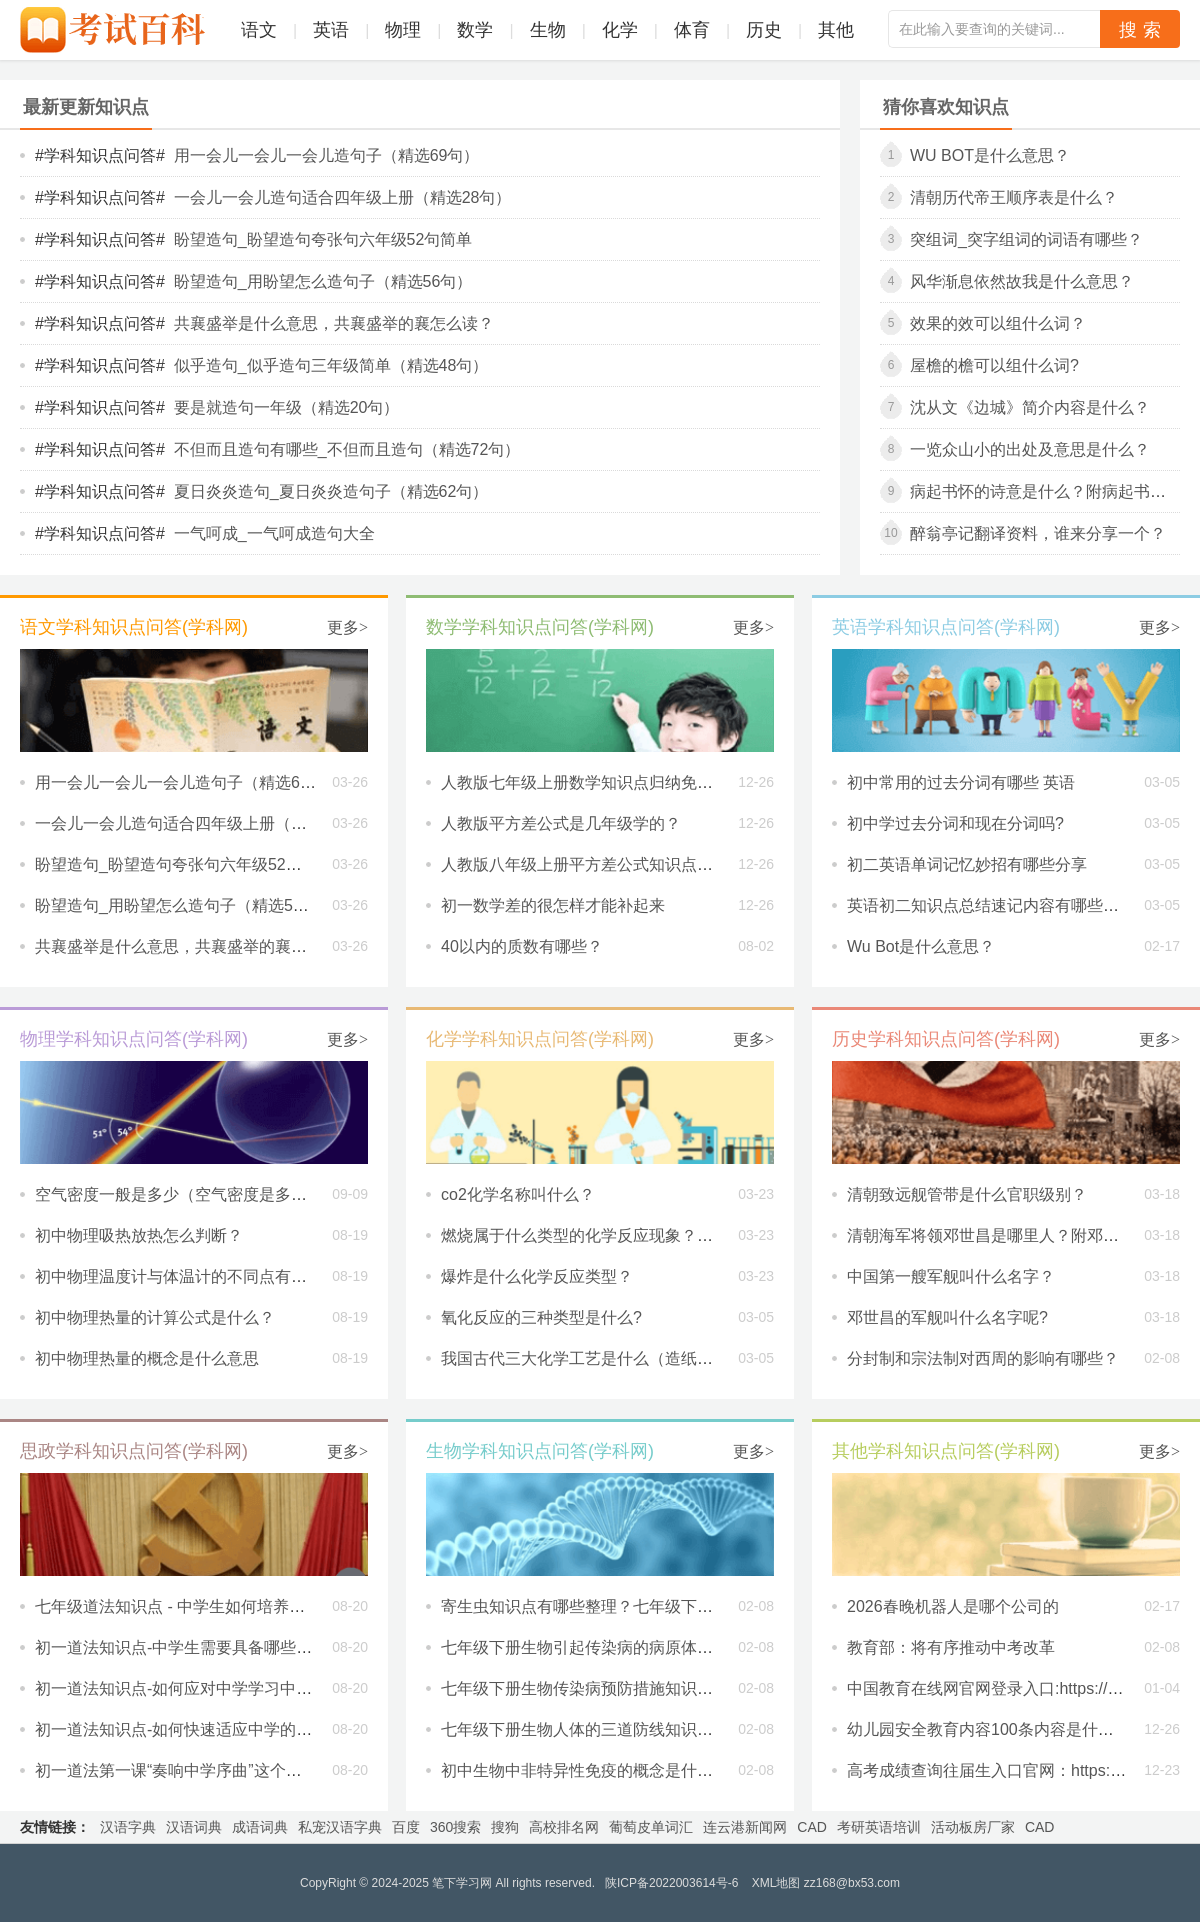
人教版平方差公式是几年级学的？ (561, 823)
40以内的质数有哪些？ (522, 946)
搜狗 (505, 1827)
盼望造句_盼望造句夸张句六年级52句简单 (323, 239)
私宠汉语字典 (340, 1827)
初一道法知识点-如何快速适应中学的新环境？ (197, 1729)
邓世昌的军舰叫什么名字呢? (947, 1317)
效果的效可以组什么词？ (998, 323)
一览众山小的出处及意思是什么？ (1030, 449)
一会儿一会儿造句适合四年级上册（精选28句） (343, 197)
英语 (331, 30)
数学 (475, 30)
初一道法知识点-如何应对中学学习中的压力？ (197, 1688)
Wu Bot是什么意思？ (990, 155)
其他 (836, 30)
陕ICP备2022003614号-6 (671, 1883)
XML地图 (776, 1883)
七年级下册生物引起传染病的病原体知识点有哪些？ (625, 1647)
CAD (812, 1827)
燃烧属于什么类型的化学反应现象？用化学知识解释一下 (641, 1235)
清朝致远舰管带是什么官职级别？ (967, 1194)
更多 (347, 627)
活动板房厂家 (973, 1827)
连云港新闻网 (745, 1827)
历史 (764, 30)
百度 (406, 1827)
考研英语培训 (879, 1827)
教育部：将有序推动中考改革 (951, 1647)
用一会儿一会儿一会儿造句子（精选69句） (327, 155)
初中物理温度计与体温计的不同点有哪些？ (187, 1276)
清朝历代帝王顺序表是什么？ (1014, 197)
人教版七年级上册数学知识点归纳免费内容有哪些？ (625, 782)
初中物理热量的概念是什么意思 (147, 1358)
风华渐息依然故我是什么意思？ (1022, 281)
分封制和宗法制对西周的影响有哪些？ (983, 1358)
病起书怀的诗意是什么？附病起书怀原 (1046, 491)
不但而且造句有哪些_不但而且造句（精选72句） (347, 449)
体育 (692, 30)
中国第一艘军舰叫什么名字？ (951, 1276)
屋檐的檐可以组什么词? (994, 365)
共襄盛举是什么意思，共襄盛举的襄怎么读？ (334, 323)
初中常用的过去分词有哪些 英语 (961, 782)
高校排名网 (564, 1827)
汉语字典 (128, 1827)
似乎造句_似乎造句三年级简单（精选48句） (331, 365)
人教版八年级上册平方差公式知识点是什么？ (601, 864)
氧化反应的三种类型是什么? (541, 1317)
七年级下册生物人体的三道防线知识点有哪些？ (609, 1729)
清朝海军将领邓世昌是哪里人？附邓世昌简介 (1007, 1235)
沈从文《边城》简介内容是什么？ (1030, 407)
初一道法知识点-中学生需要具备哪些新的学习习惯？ (221, 1647)
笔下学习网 (462, 1883)
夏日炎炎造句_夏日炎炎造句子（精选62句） (331, 491)
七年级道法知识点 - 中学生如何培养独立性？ (194, 1606)
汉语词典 (194, 1827)
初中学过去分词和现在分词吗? (955, 823)
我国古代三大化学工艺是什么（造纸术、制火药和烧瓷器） (649, 1358)
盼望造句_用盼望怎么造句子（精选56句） (323, 281)
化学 (620, 30)
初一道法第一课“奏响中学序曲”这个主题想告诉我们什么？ (240, 1770)
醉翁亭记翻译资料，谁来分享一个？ (1038, 533)
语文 (259, 30)
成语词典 (260, 1827)
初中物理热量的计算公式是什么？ (155, 1317)
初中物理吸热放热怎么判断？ (139, 1235)
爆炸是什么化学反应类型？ (537, 1276)
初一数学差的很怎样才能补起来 (553, 905)
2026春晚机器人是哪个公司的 (953, 1606)
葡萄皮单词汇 (651, 1827)
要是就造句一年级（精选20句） (287, 407)
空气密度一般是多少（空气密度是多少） (179, 1194)
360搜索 (455, 1827)
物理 (403, 30)
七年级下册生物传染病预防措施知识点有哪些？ (609, 1688)
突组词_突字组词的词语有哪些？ (1026, 239)
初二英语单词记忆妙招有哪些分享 (967, 864)
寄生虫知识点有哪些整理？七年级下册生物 (593, 1606)
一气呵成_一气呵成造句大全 (274, 533)
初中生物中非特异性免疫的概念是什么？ (585, 1770)
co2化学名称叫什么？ (518, 1194)
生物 (548, 30)
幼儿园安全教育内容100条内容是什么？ (988, 1729)
